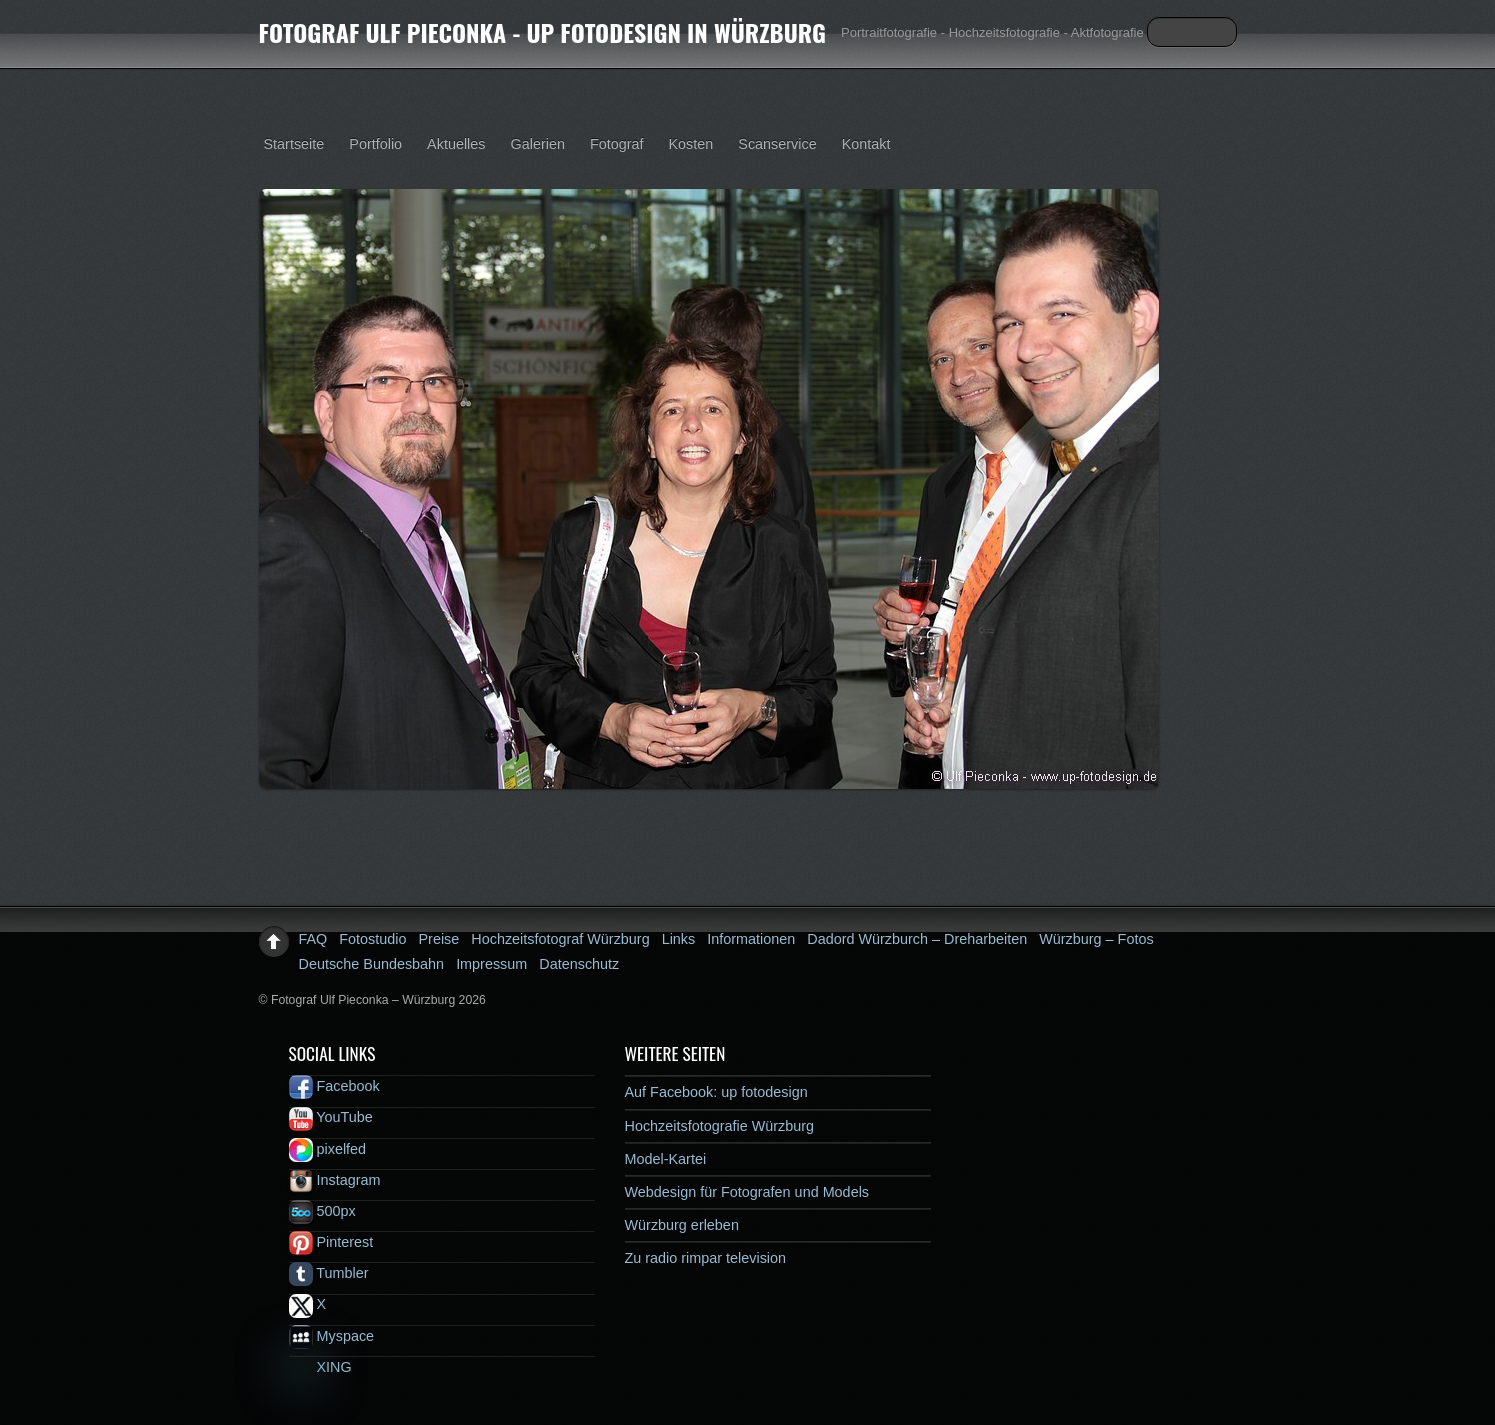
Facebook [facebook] (334, 1086)
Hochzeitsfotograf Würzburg (560, 939)
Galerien (538, 144)
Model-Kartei (666, 1159)
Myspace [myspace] (332, 1336)
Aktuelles (456, 144)
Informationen (751, 939)
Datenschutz (579, 964)
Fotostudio (372, 939)
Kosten (691, 144)
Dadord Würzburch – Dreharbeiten (917, 939)
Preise (439, 939)
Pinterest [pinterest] (331, 1242)
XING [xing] (320, 1367)
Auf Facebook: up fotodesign (716, 1092)
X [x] (308, 1304)
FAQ (313, 939)
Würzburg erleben (682, 1225)
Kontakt (866, 144)
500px (322, 1211)
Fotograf (617, 144)
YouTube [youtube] (331, 1117)
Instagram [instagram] (335, 1180)
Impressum (491, 964)
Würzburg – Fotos (1096, 939)
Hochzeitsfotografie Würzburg (720, 1126)
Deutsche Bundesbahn (372, 964)
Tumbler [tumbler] (329, 1273)
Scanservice (777, 144)
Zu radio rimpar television (706, 1258)
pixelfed (328, 1149)
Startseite (294, 144)
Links (679, 939)
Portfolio (375, 144)
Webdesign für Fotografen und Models (747, 1192)
